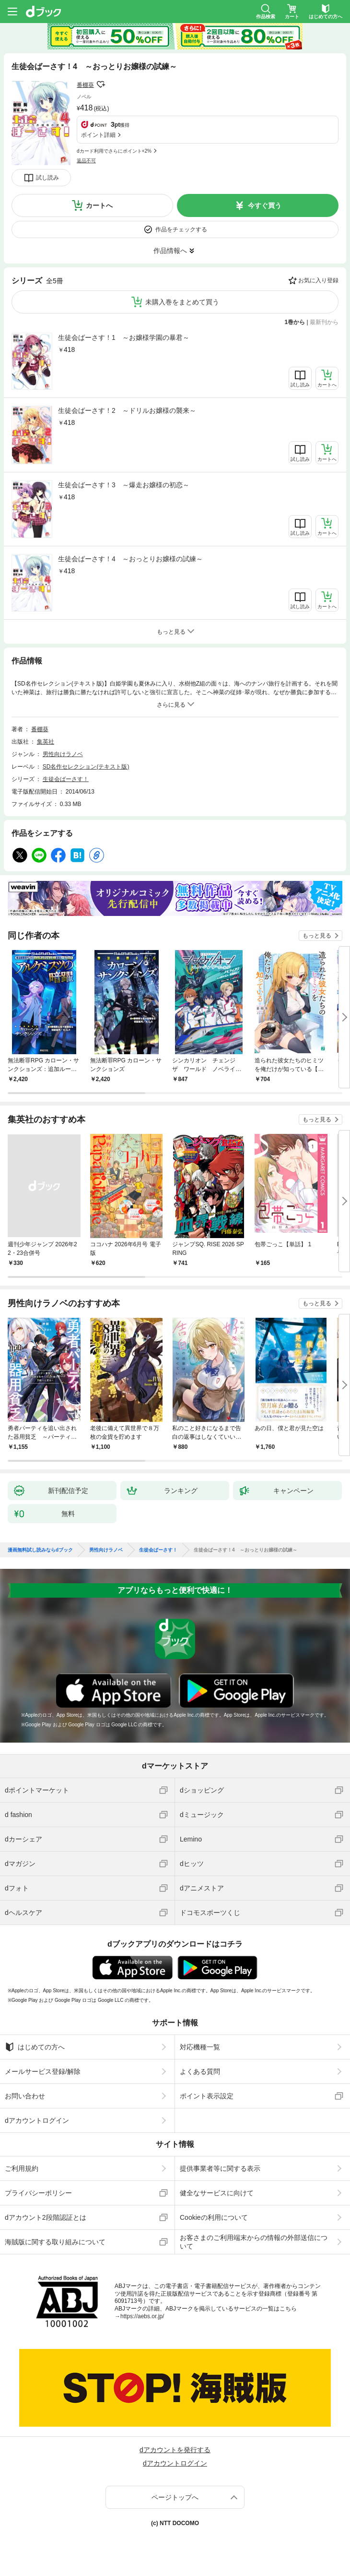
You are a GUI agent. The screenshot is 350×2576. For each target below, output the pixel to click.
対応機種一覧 (200, 2047)
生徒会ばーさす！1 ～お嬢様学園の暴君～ (123, 337)
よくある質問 (200, 2071)
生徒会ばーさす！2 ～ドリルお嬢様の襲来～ (127, 410)
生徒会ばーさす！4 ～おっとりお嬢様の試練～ (130, 559)
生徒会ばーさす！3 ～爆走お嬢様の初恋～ (123, 485)
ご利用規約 (21, 2168)
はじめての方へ (35, 2047)
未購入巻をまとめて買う (182, 302)
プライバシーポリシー (38, 2193)
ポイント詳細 (98, 135)
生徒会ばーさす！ (66, 779)
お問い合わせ (25, 2096)
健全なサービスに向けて (217, 2193)
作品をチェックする (181, 229)
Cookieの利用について (214, 2217)
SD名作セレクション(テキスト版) (86, 766)
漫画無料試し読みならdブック (40, 1550)
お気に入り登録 (318, 280)
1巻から (295, 322)
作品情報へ (170, 250)
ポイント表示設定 (206, 2096)
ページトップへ (175, 2497)
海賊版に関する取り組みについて (55, 2242)
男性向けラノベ (63, 754)
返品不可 (86, 160)
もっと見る (317, 935)
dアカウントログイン (37, 2120)
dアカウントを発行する (175, 2450)
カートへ (99, 205)
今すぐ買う (264, 205)
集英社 (45, 741)
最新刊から (324, 322)
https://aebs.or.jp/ (142, 2316)
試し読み (47, 177)
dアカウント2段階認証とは (45, 2217)
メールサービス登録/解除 (43, 2071)
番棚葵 (85, 85)
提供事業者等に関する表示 (220, 2168)
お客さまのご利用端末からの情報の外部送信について (253, 2242)
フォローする (100, 84)
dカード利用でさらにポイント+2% (114, 151)
